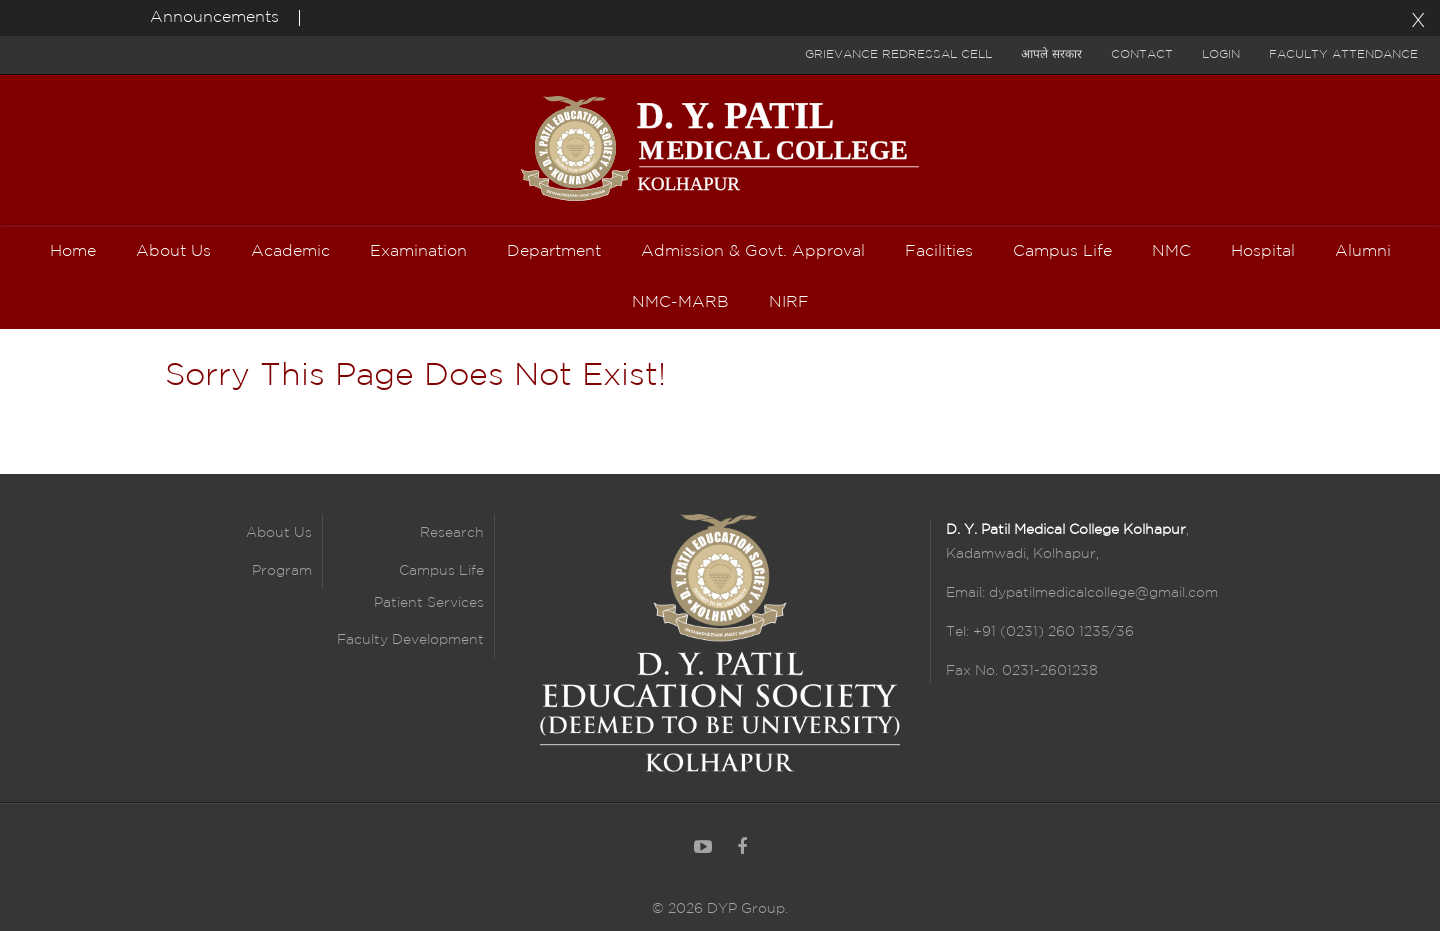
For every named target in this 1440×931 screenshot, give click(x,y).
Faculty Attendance (1343, 54)
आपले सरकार (1051, 54)
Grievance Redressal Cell (898, 54)
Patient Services (429, 603)
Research (452, 533)
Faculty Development (410, 640)
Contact (1142, 54)
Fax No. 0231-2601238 (1022, 671)
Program (282, 571)
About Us (279, 533)
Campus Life (441, 571)
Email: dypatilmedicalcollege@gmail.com (1082, 593)
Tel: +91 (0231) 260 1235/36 (1040, 632)
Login (1221, 54)
